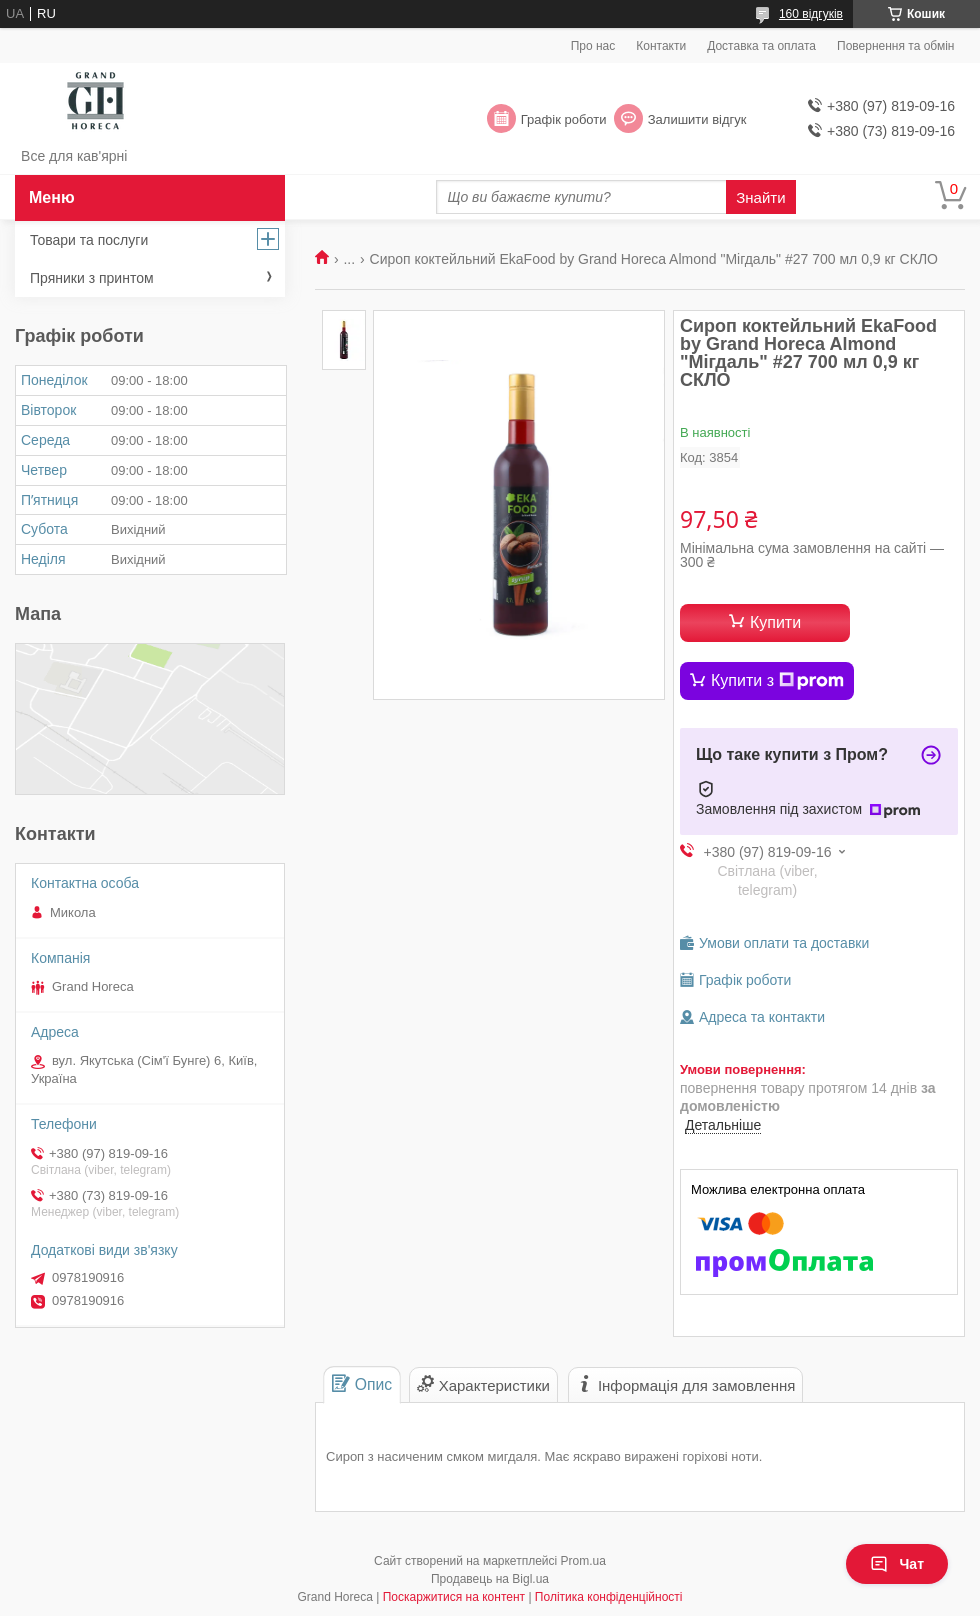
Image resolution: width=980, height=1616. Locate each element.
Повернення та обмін (895, 46)
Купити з (777, 681)
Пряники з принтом (92, 278)
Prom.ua (583, 1561)
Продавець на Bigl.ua (490, 1579)
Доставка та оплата (761, 46)
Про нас (593, 46)
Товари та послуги (89, 240)
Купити (775, 622)
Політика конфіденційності (609, 1597)
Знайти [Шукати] (760, 197)
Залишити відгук (697, 119)
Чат (897, 1564)
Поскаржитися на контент (454, 1597)
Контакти (661, 46)
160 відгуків (811, 14)
